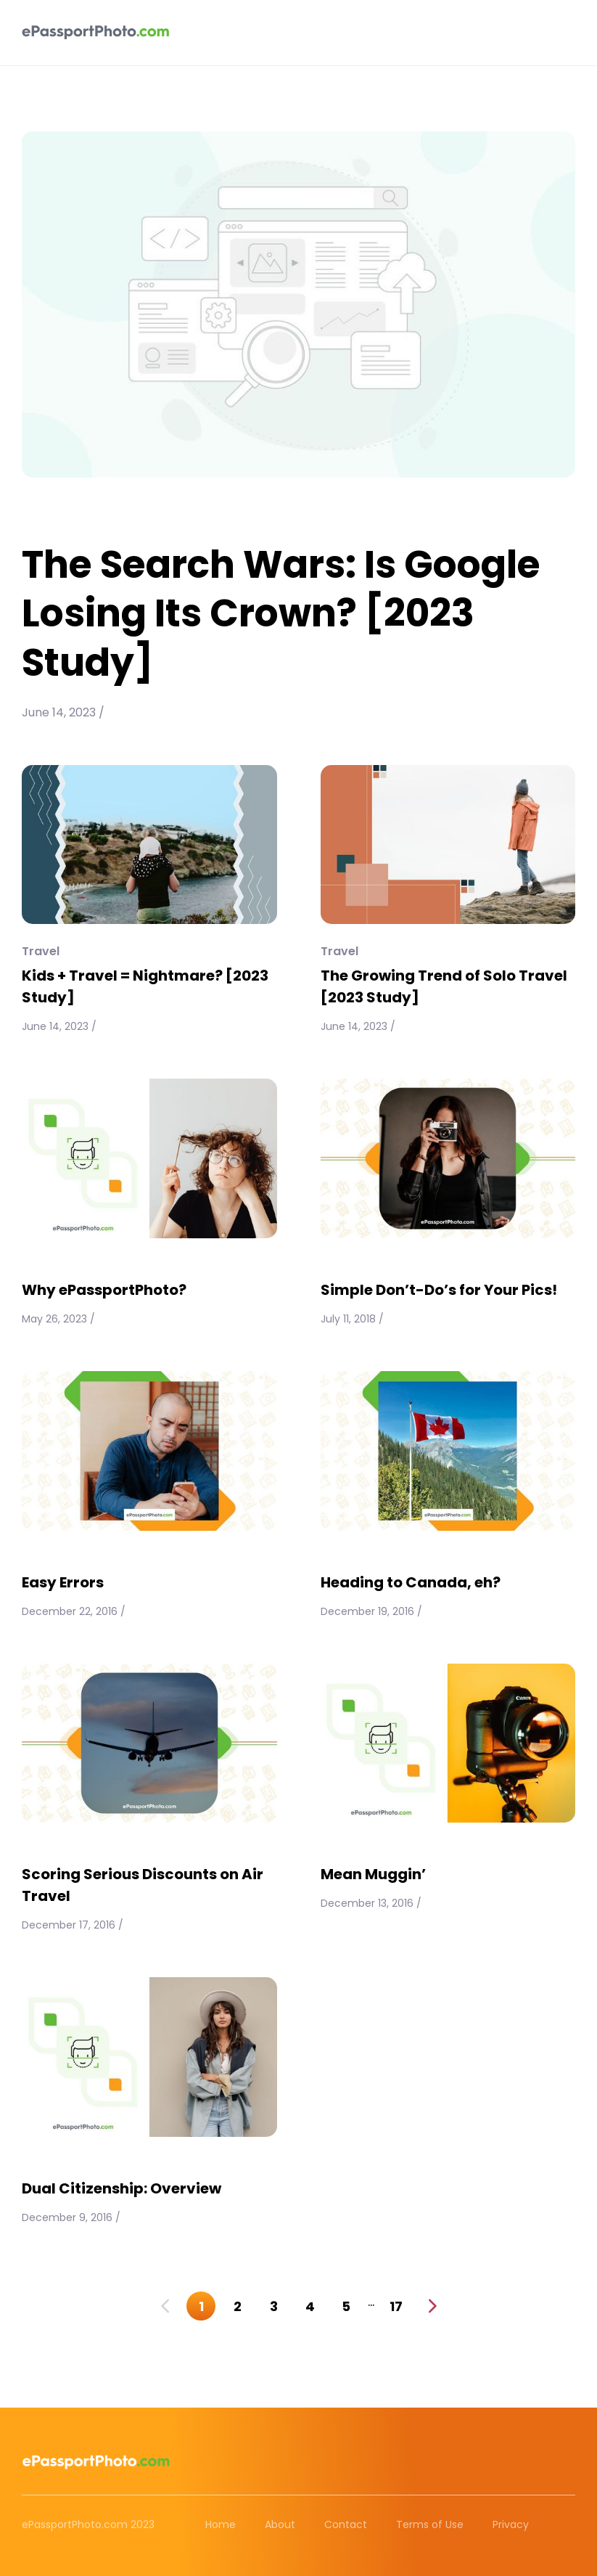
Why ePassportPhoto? (104, 1290)
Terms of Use (430, 2524)
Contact (345, 2524)
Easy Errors (63, 1582)
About (280, 2524)
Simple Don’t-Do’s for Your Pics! (439, 1290)
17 (396, 2306)
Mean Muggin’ (373, 1874)
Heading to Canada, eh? (411, 1582)
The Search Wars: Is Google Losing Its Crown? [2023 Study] (281, 613)
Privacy (511, 2524)
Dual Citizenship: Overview (121, 2188)
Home (220, 2524)
